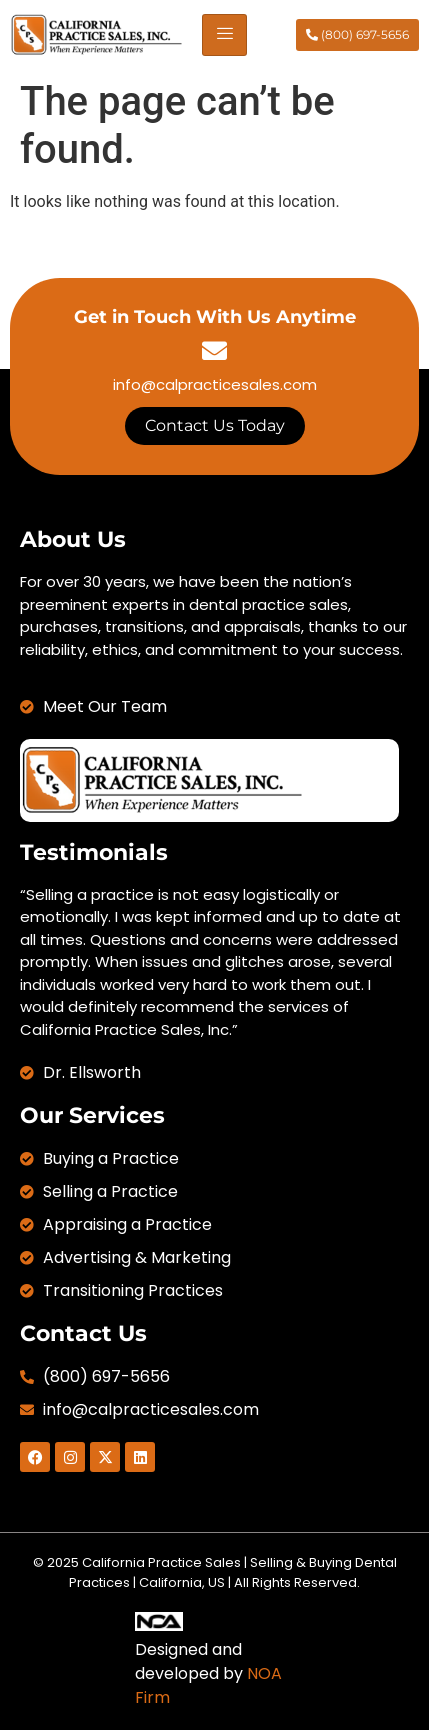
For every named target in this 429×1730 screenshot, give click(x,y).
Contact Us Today (215, 425)
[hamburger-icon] (224, 35)
